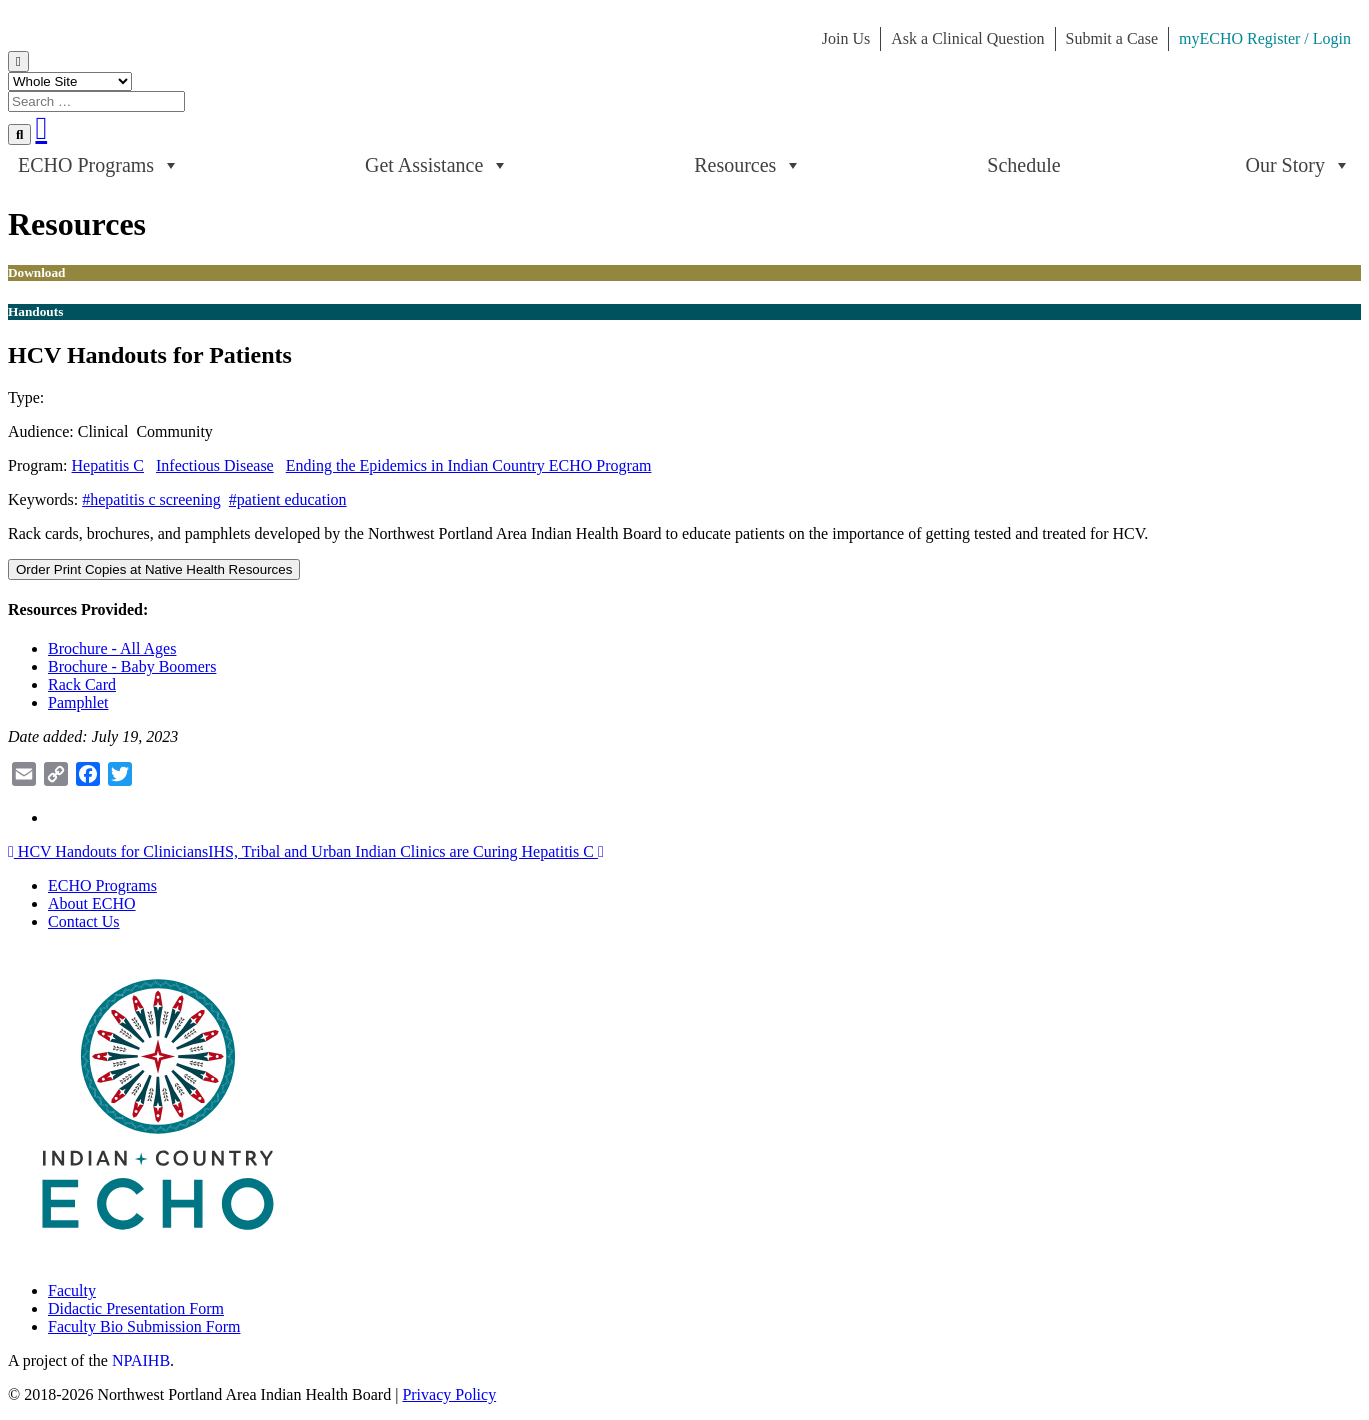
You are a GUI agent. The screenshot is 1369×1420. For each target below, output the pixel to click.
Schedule (1023, 165)
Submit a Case (1112, 38)
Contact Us (84, 921)
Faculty (72, 1290)
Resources (748, 165)
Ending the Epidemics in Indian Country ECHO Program (469, 465)
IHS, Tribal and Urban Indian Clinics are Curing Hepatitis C (406, 851)
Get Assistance (437, 165)
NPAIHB (141, 1360)
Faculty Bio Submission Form (144, 1326)
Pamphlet (78, 702)
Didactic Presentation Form (136, 1308)
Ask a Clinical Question (967, 38)
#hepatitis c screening (151, 499)
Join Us (846, 38)
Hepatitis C (108, 465)
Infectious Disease (215, 465)
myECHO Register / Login (1265, 38)
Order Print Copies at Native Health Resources (154, 569)
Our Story (1298, 165)
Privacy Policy (449, 1394)
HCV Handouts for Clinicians (108, 851)
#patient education (288, 499)
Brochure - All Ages (112, 648)
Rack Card (82, 684)
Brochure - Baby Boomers (132, 666)
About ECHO (92, 903)
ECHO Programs (99, 165)
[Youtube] (41, 128)
